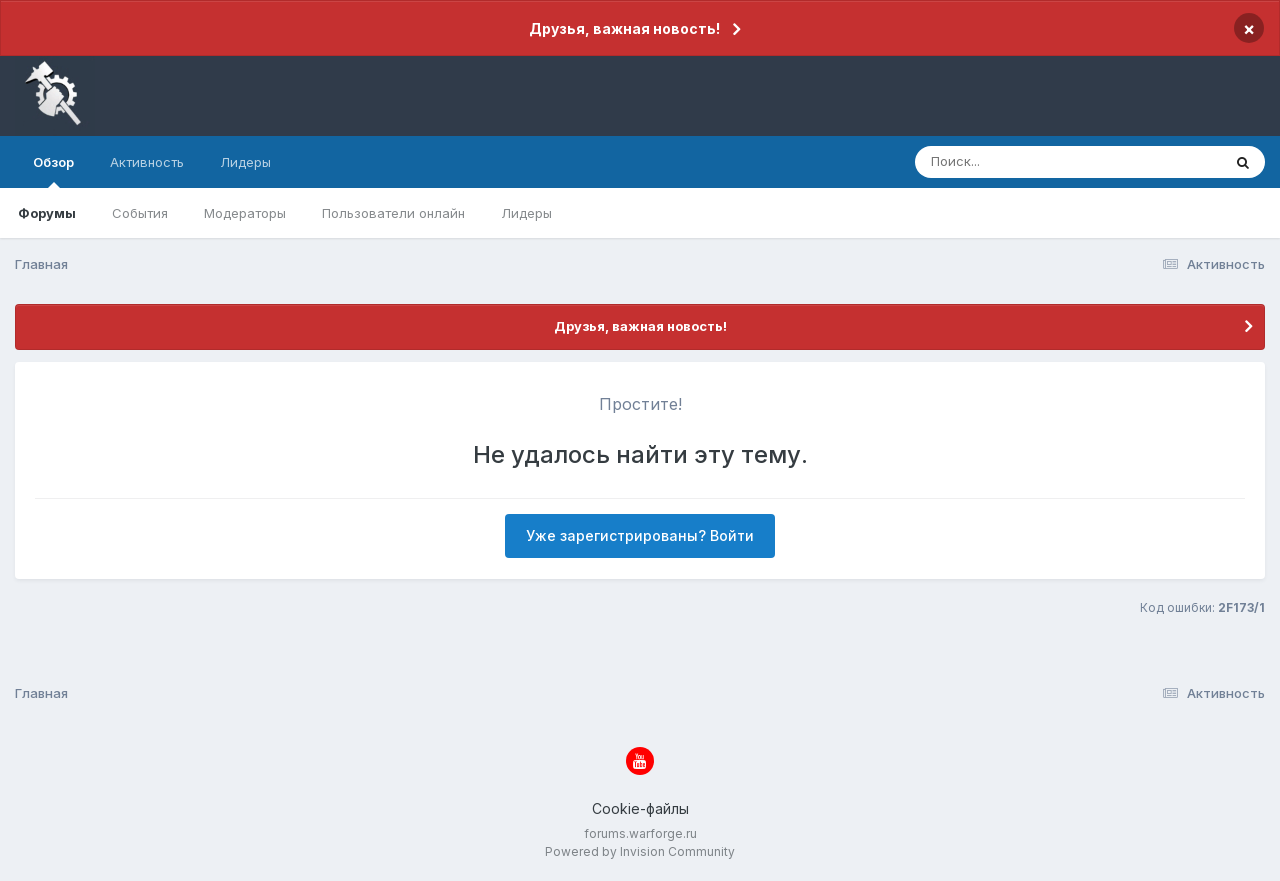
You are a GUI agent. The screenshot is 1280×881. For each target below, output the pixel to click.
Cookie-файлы (640, 808)
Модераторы (245, 213)
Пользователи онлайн (393, 213)
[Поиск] (1030, 162)
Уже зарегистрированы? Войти (640, 535)
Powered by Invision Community (640, 851)
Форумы (47, 213)
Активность (147, 162)
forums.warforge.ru (640, 833)
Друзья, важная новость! (624, 28)
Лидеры (526, 213)
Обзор (53, 171)
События (140, 213)
